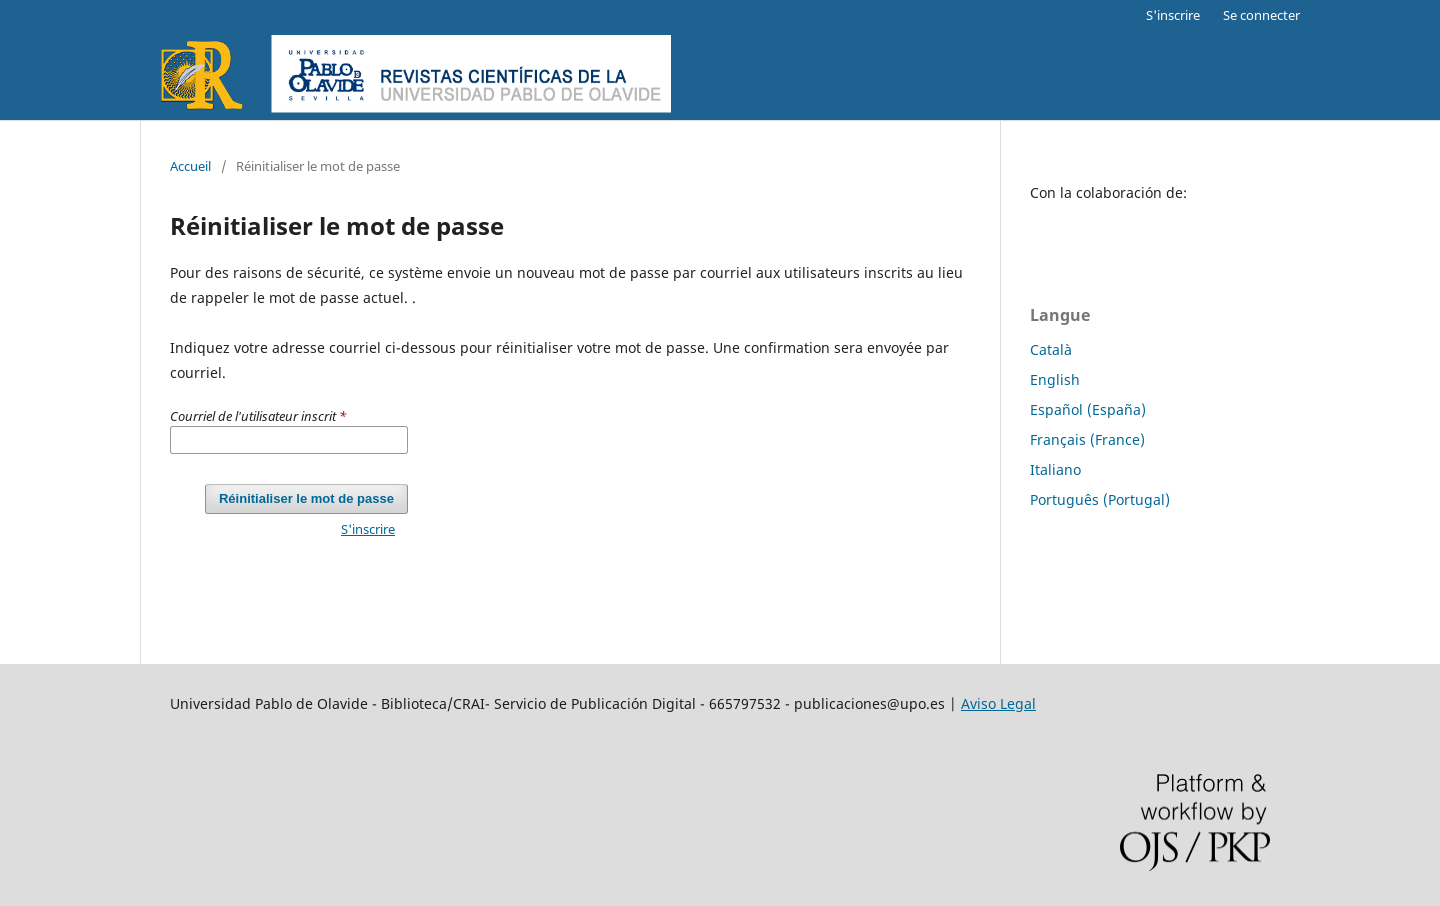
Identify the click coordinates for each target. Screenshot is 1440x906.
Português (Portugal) (1100, 499)
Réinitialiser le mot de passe (306, 498)
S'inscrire (1173, 15)
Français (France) (1087, 439)
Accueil (190, 166)
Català (1051, 349)
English (1055, 379)
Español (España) (1088, 409)
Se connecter (1261, 15)
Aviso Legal (998, 703)
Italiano (1055, 469)
